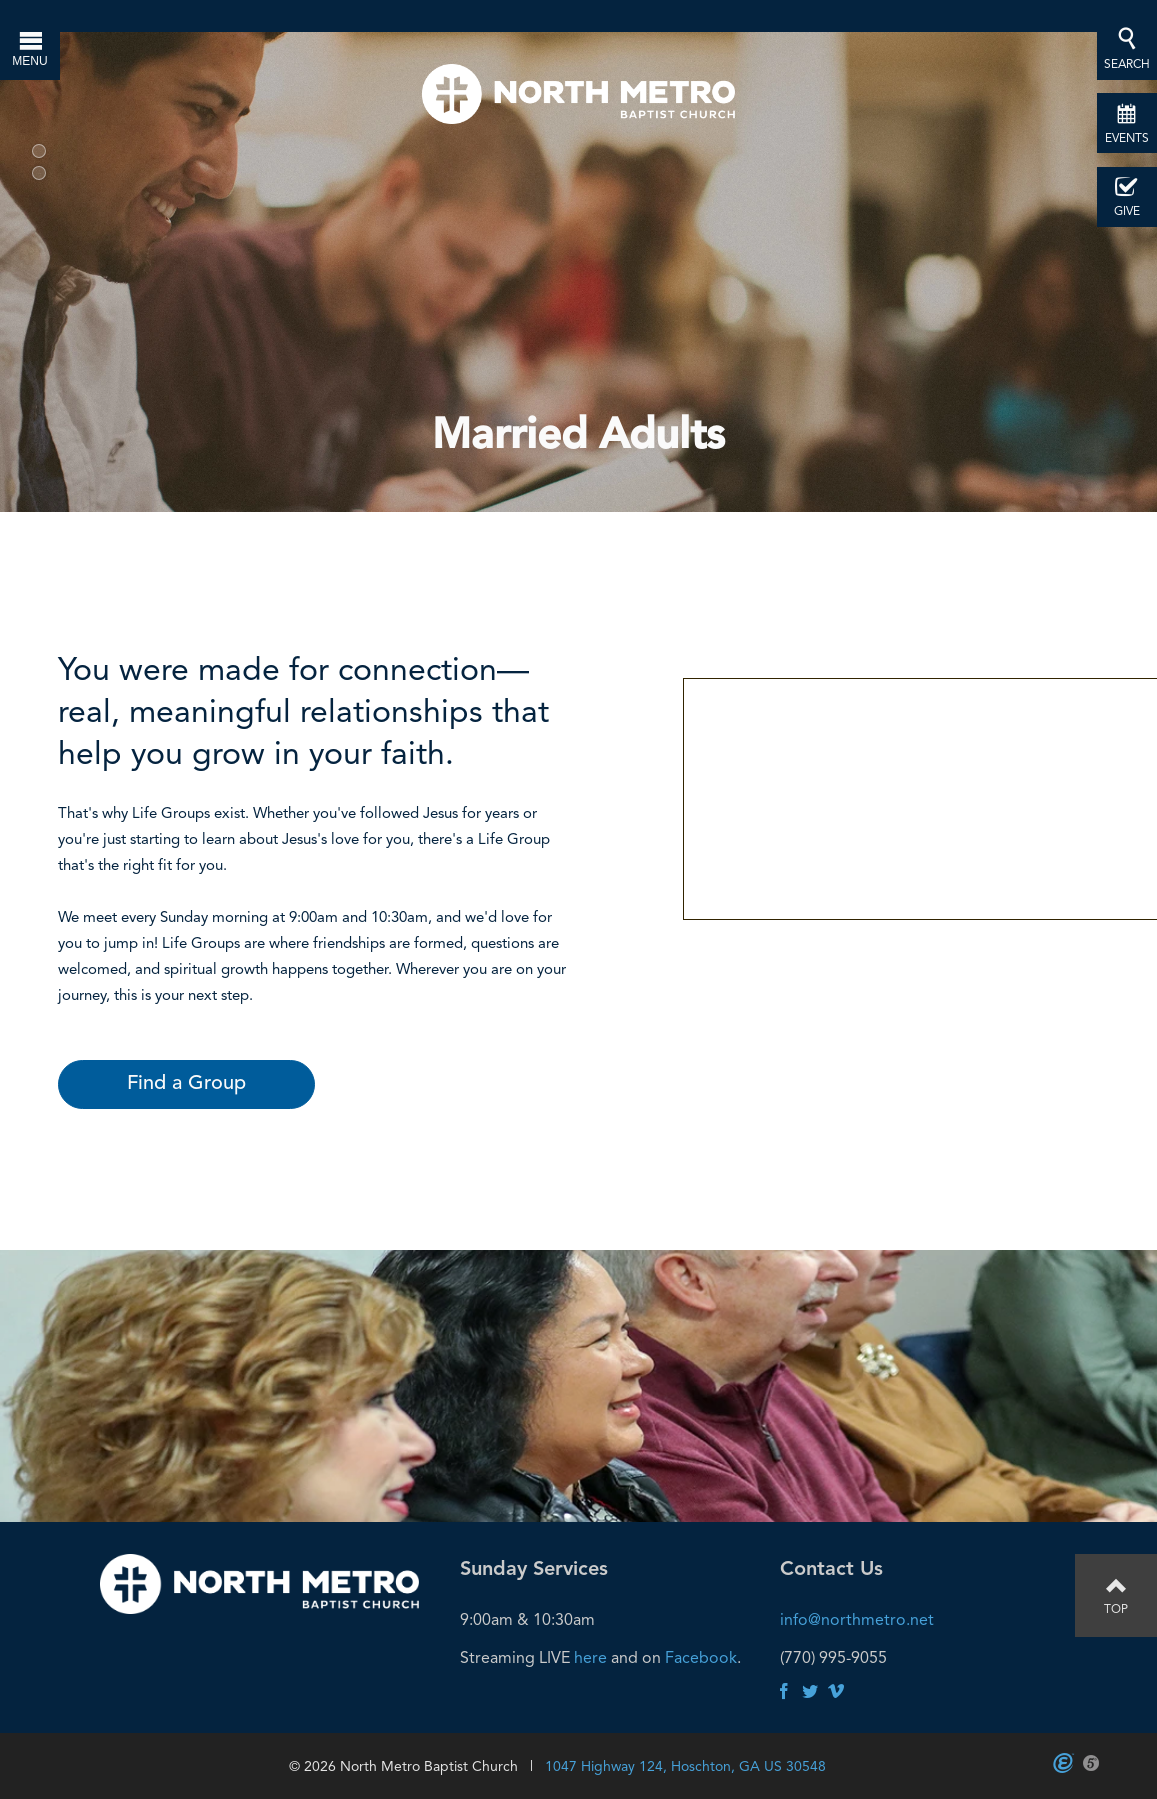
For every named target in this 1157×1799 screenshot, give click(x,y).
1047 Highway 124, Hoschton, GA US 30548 (685, 1766)
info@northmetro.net (857, 1619)
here (590, 1657)
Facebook (701, 1657)
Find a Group (186, 1084)
